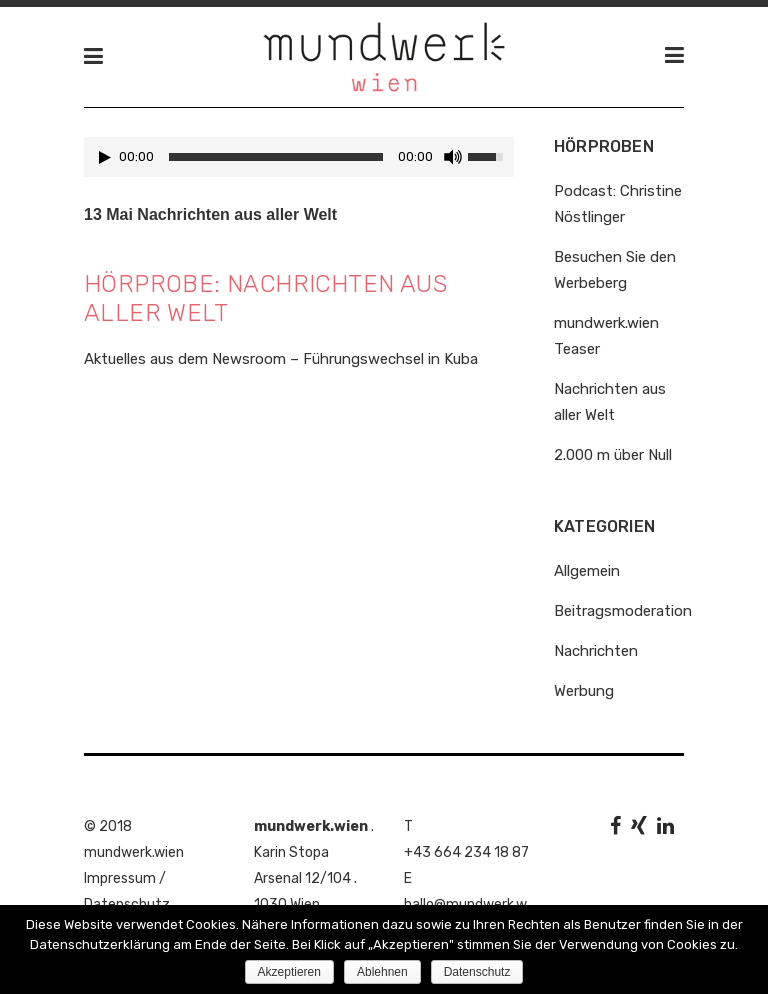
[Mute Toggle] (453, 157)
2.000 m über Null (613, 455)
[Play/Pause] (105, 157)
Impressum (120, 878)
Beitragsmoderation (623, 611)
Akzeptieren (289, 972)
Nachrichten (596, 651)
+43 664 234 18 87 (466, 852)
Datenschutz (477, 972)
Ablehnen (382, 972)
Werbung (584, 691)
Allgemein (587, 571)
